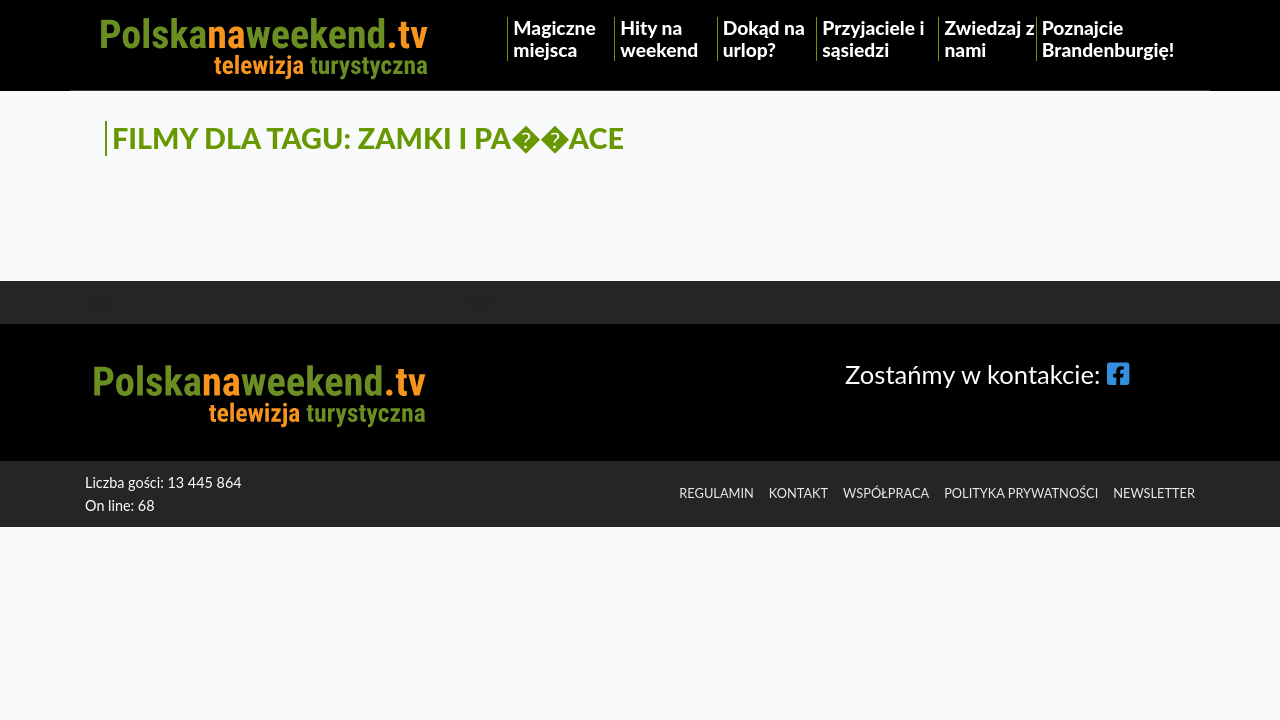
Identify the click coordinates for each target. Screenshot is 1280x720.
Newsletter (1154, 493)
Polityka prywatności (1021, 493)
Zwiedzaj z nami (989, 38)
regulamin (716, 493)
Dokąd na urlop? (764, 38)
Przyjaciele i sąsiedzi (873, 38)
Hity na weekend (659, 38)
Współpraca (886, 493)
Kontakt (798, 493)
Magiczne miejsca (554, 38)
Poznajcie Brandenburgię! (1108, 38)
